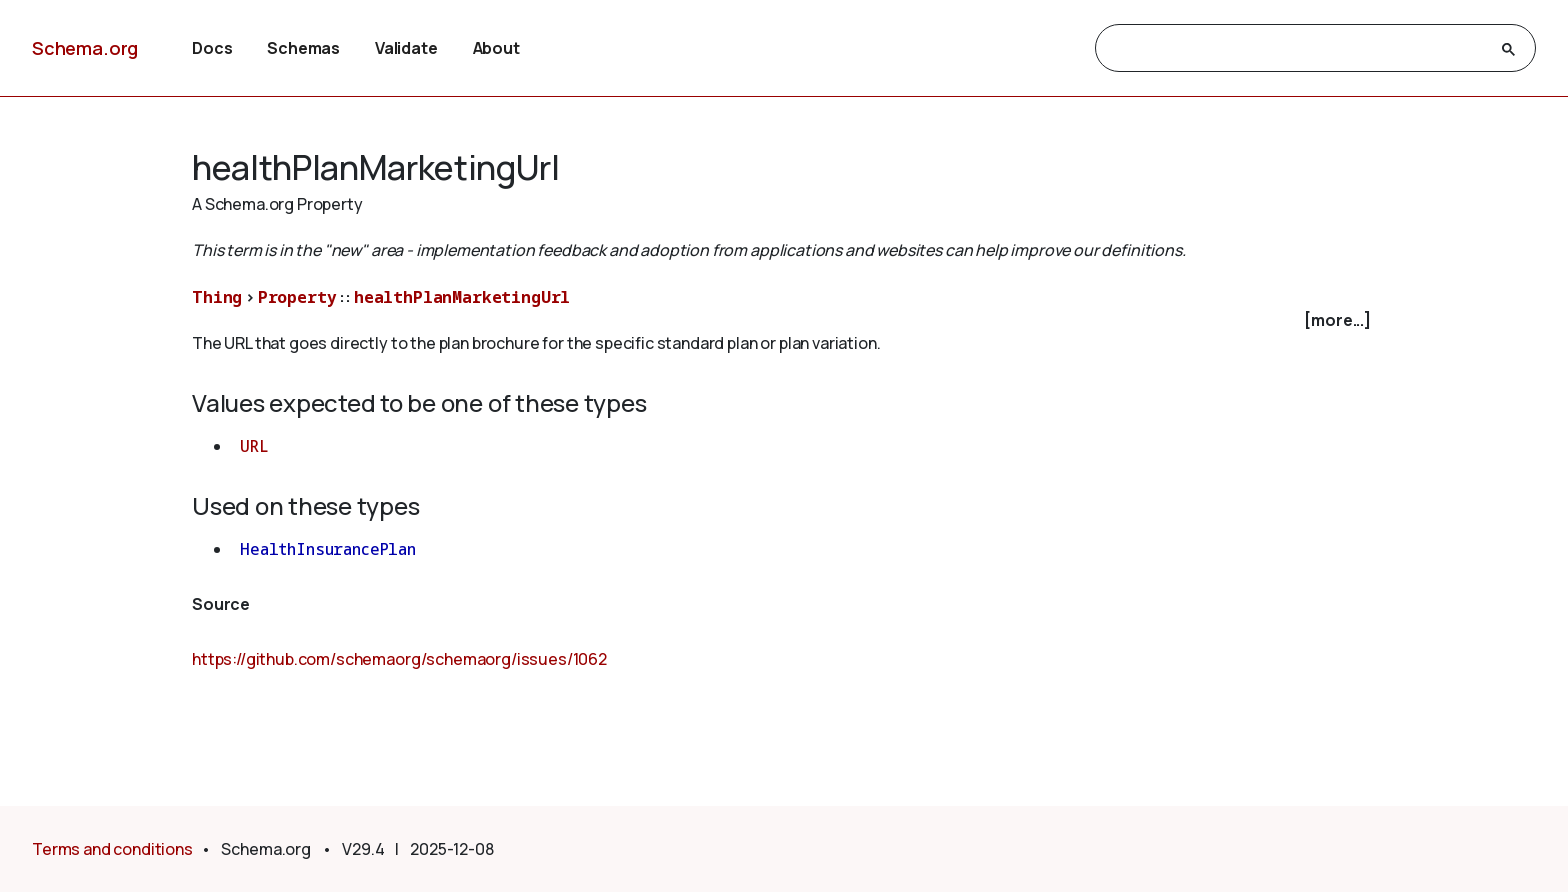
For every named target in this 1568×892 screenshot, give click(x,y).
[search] (1297, 49)
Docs (212, 48)
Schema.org (85, 48)
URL (254, 446)
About (496, 48)
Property (297, 297)
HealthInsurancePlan (328, 549)
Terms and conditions (112, 849)
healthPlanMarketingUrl (462, 297)
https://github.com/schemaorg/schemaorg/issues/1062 (399, 659)
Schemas (303, 48)
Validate (406, 48)
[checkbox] (784, 320)
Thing (217, 297)
